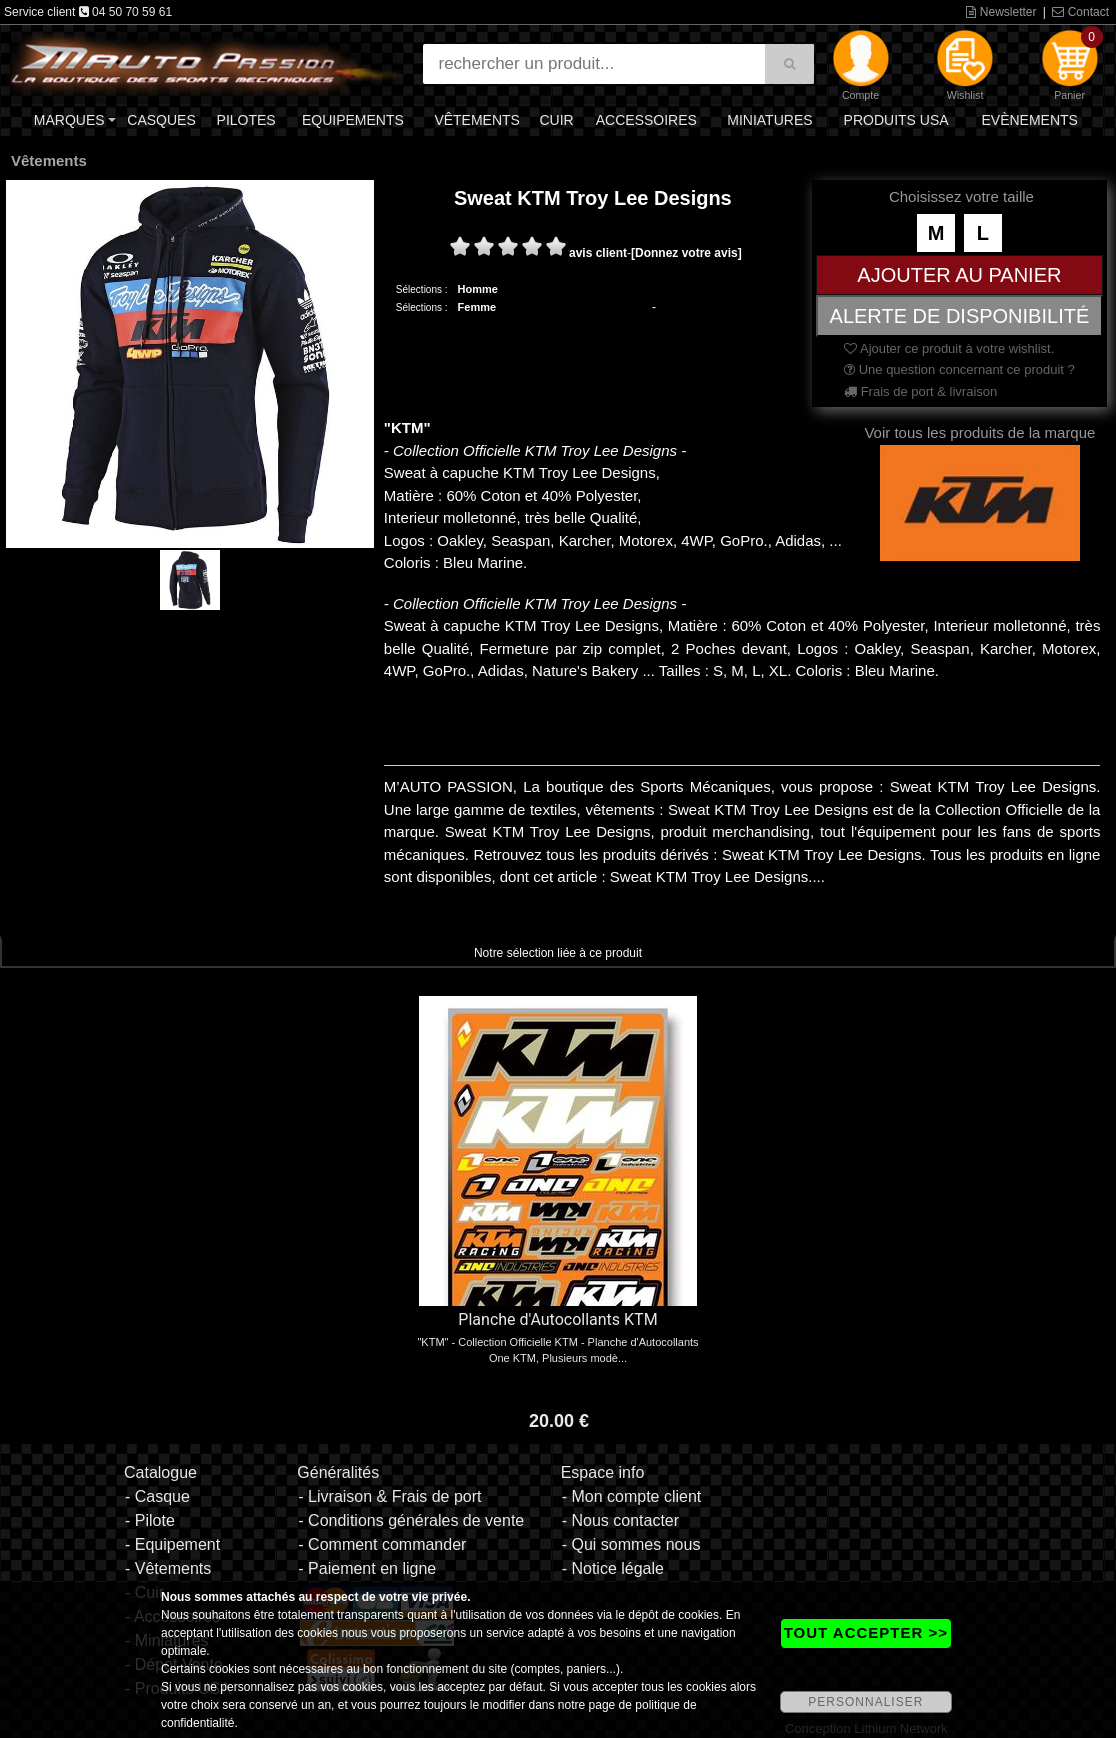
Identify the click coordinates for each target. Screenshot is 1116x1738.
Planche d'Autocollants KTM (557, 1319)
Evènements (1029, 120)
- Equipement (172, 1544)
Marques (69, 120)
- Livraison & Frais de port (389, 1496)
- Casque (157, 1496)
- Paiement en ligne (367, 1568)
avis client (598, 253)
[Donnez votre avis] (686, 253)
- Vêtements (168, 1568)
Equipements (353, 120)
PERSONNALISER (865, 1702)
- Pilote (150, 1520)
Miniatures (769, 120)
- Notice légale (613, 1568)
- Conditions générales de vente (411, 1520)
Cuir (556, 120)
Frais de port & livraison (920, 391)
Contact (1080, 12)
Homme (478, 289)
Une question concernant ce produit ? (959, 369)
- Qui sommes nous (631, 1544)
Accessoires (646, 120)
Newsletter (1001, 12)
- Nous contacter (620, 1520)
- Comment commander (382, 1544)
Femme (477, 307)
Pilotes (246, 120)
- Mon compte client (632, 1496)
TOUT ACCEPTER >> (866, 1632)
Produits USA (896, 120)
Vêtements (477, 120)
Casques (161, 120)
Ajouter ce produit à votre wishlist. (949, 348)
